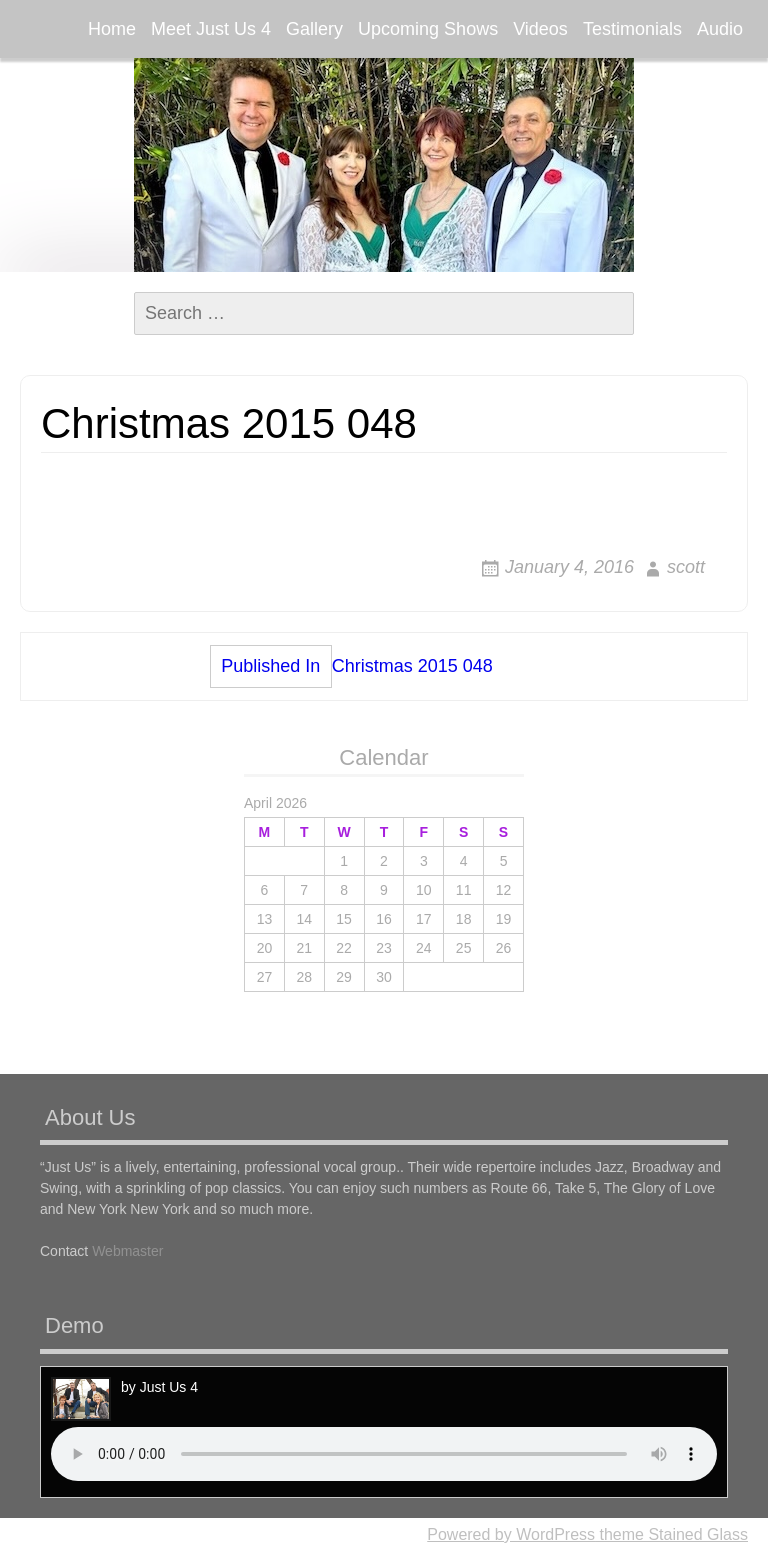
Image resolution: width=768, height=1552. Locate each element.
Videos (540, 29)
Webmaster (127, 1251)
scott (686, 567)
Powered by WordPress (511, 1534)
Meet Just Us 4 (211, 29)
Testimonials (632, 29)
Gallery (314, 29)
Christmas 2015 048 (351, 666)
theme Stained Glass (671, 1534)
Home (112, 29)
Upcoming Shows (428, 29)
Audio (720, 29)
